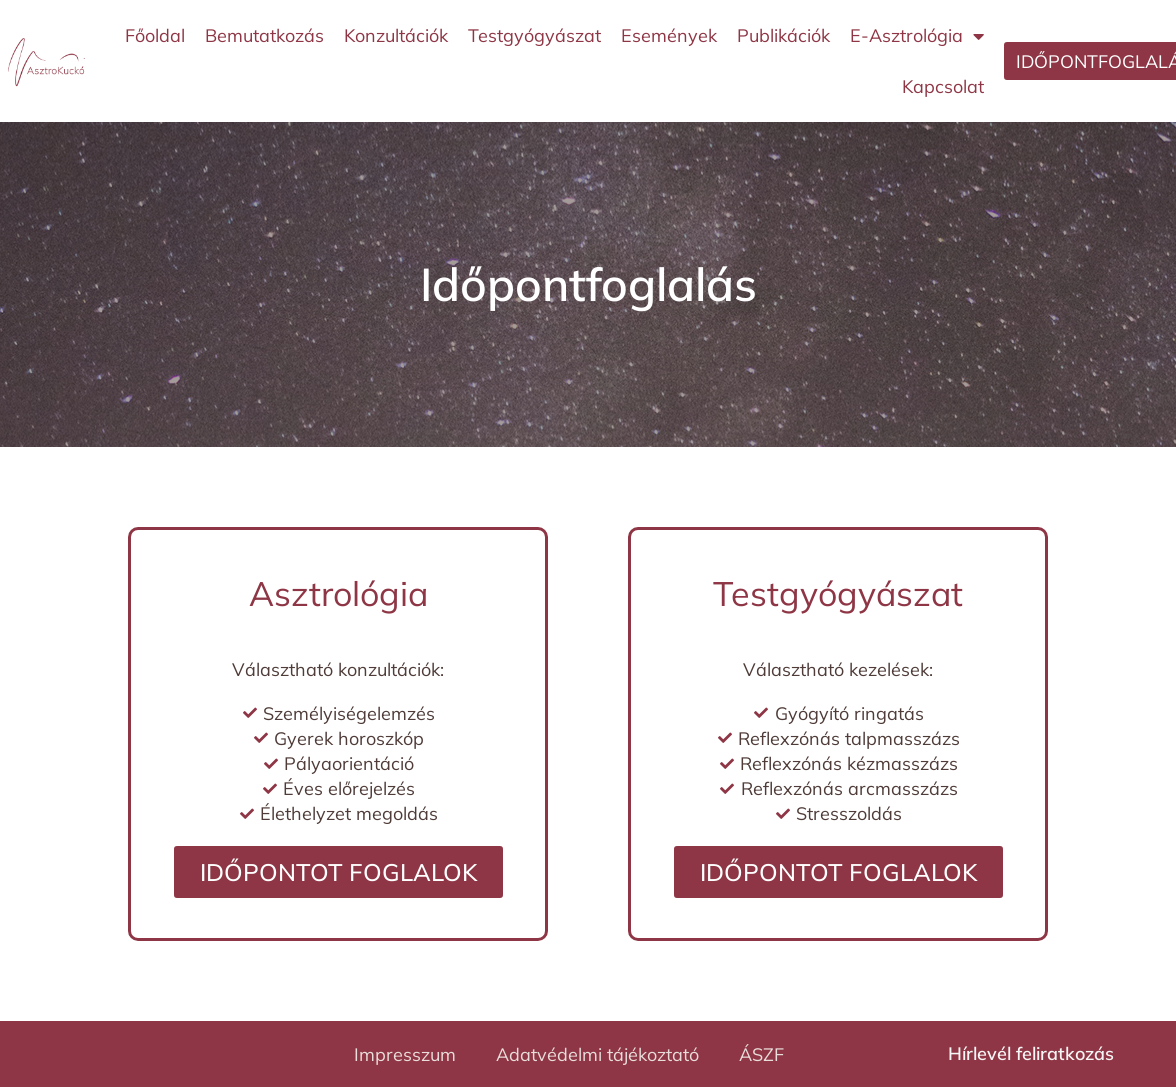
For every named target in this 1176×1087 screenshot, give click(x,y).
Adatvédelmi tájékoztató (597, 1054)
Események (669, 35)
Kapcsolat (943, 86)
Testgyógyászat (534, 35)
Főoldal (155, 35)
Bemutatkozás (264, 35)
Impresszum (405, 1054)
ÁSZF (761, 1054)
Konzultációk (396, 35)
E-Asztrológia (917, 36)
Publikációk (783, 35)
